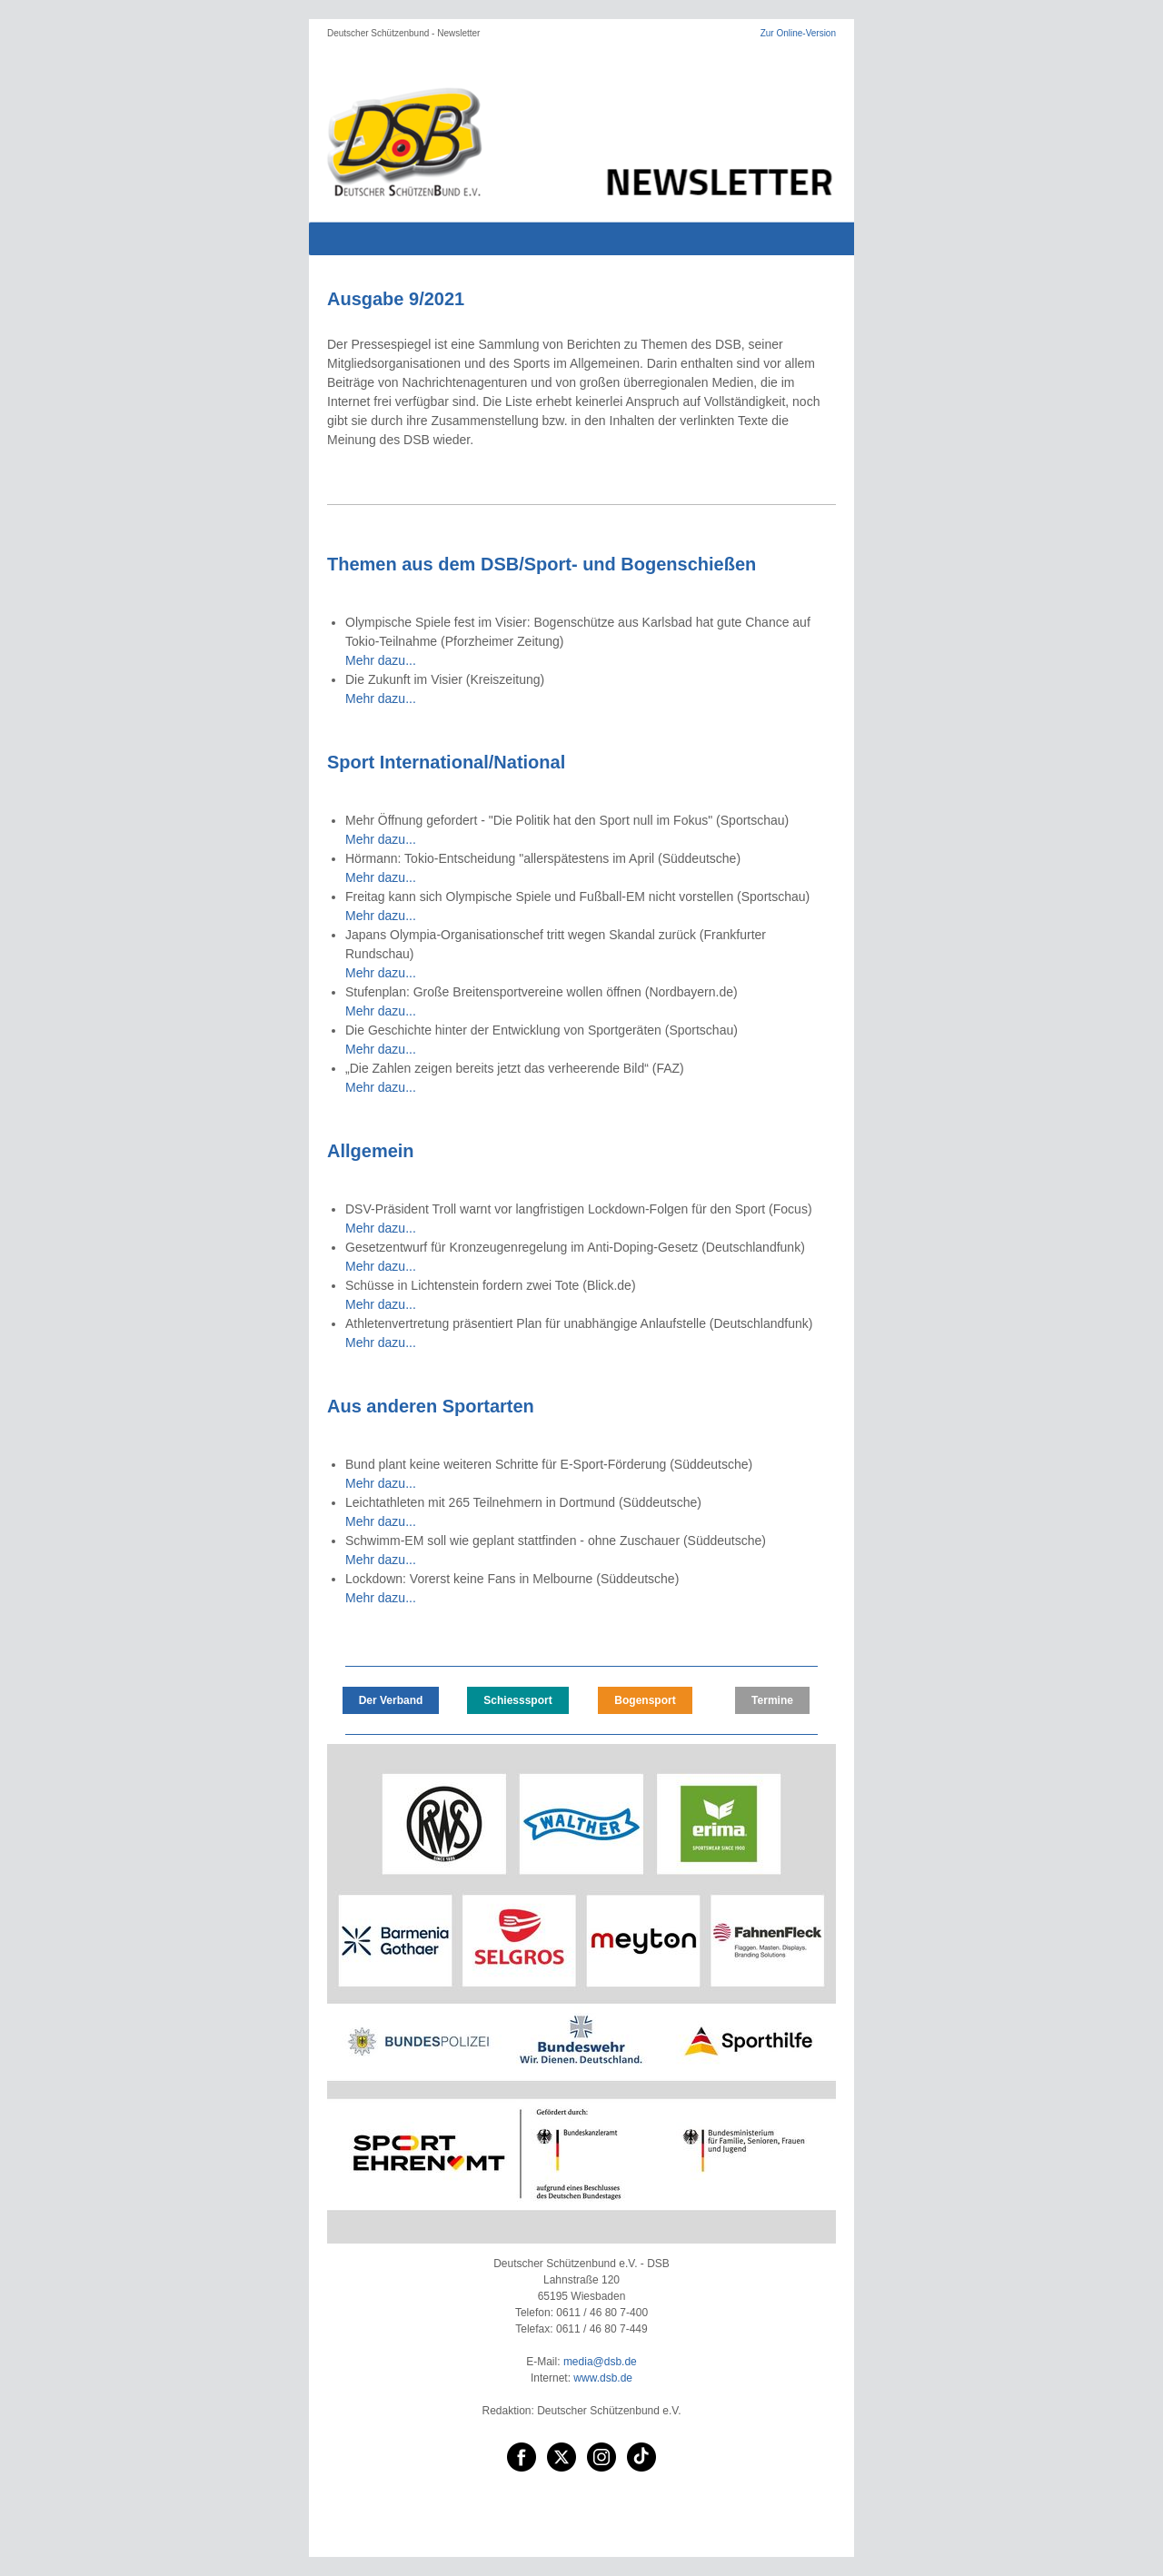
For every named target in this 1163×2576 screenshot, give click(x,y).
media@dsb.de (600, 2361)
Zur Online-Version (798, 33)
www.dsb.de (602, 2378)
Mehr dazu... (380, 660)
